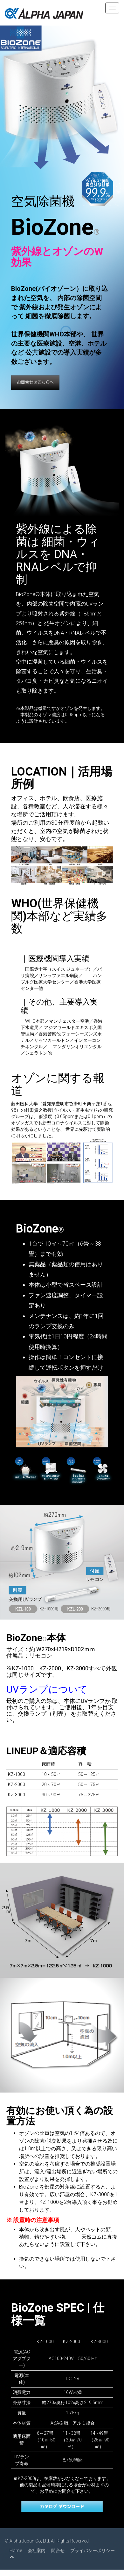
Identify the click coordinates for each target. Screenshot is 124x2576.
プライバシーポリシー (92, 2550)
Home (16, 2550)
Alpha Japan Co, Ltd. (30, 2540)
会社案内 (36, 2550)
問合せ (58, 2550)
